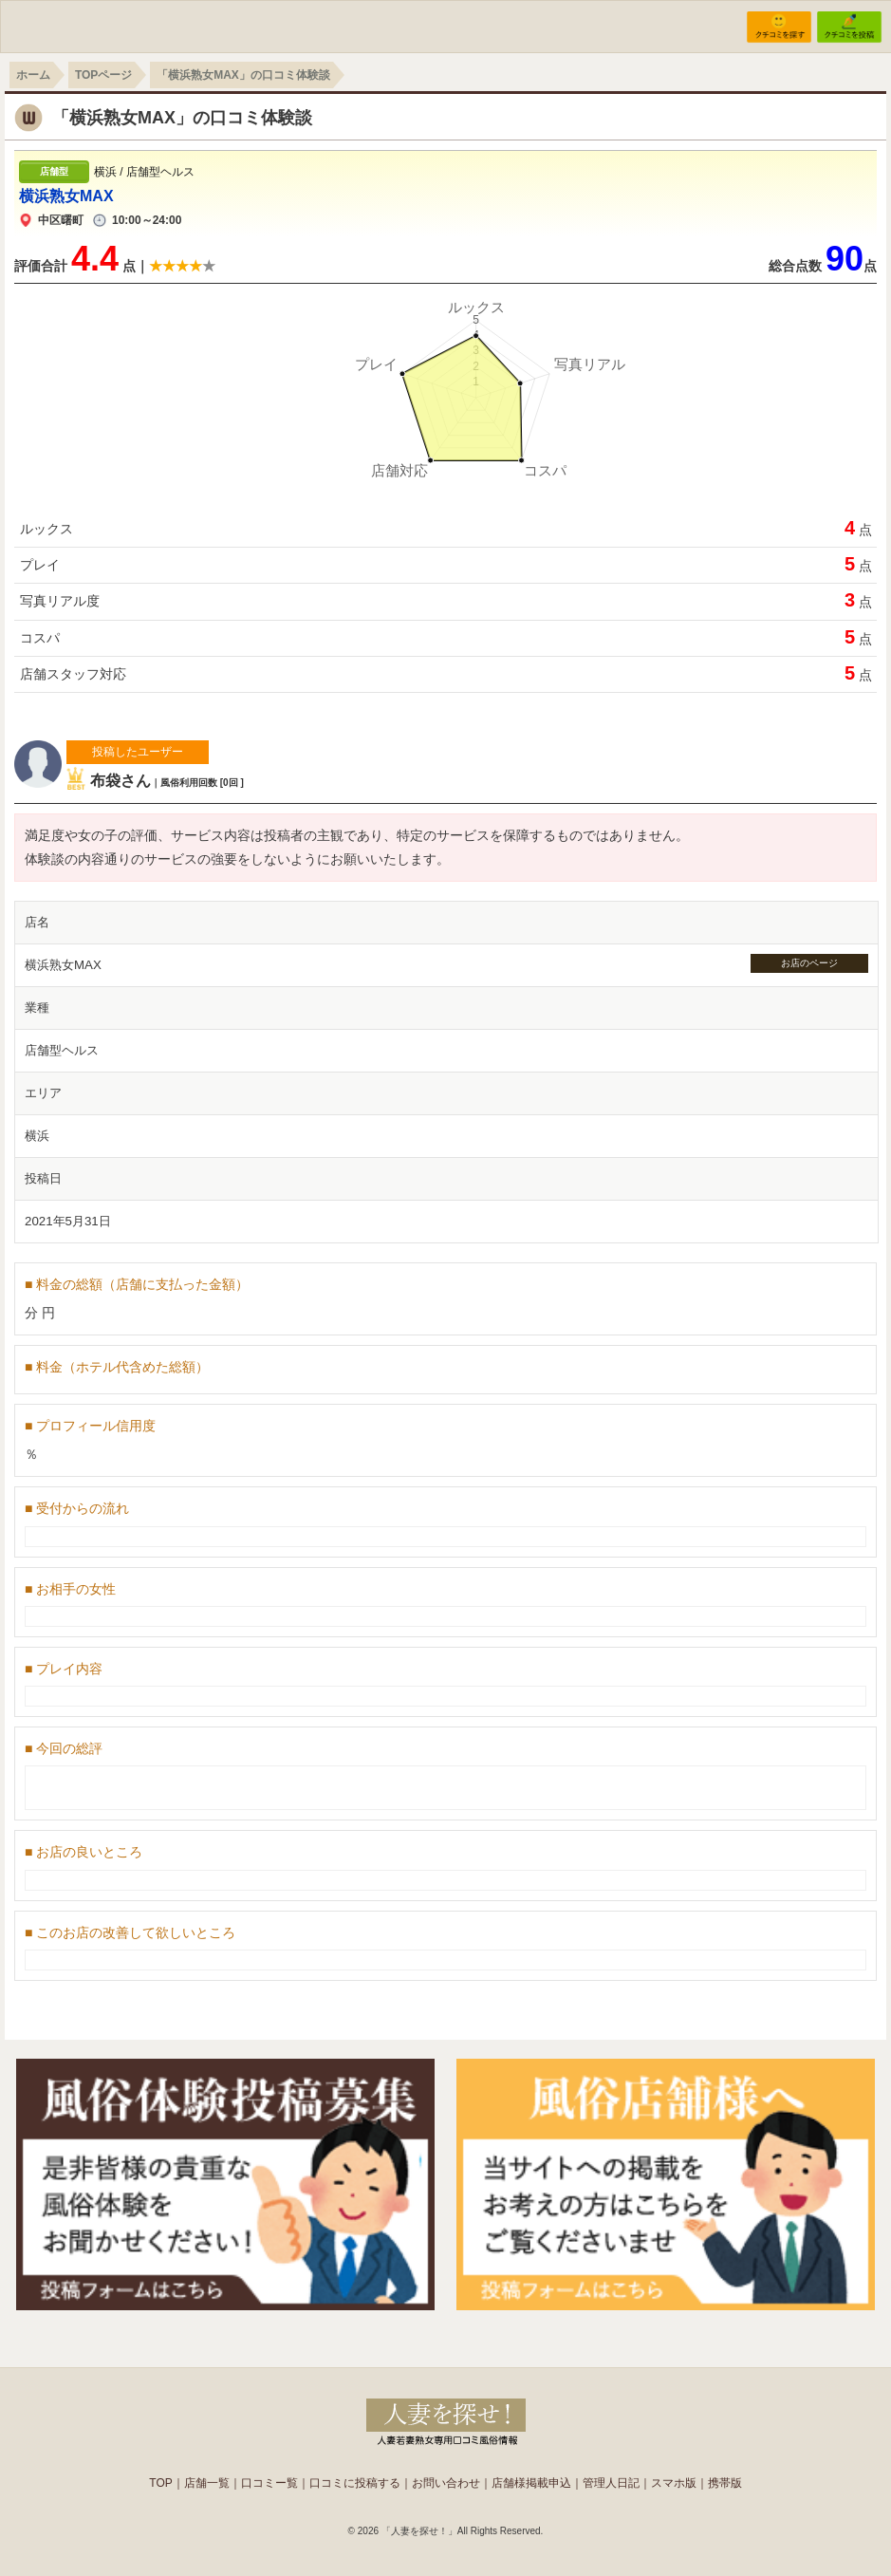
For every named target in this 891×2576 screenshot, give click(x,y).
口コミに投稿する (354, 2483)
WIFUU (89, 24)
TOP (160, 2483)
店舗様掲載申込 (531, 2483)
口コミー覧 (269, 2483)
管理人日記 (611, 2483)
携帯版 (725, 2483)
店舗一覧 (207, 2483)
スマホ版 (673, 2483)
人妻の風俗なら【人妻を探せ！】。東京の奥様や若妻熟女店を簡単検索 (446, 2420)
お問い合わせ (446, 2483)
